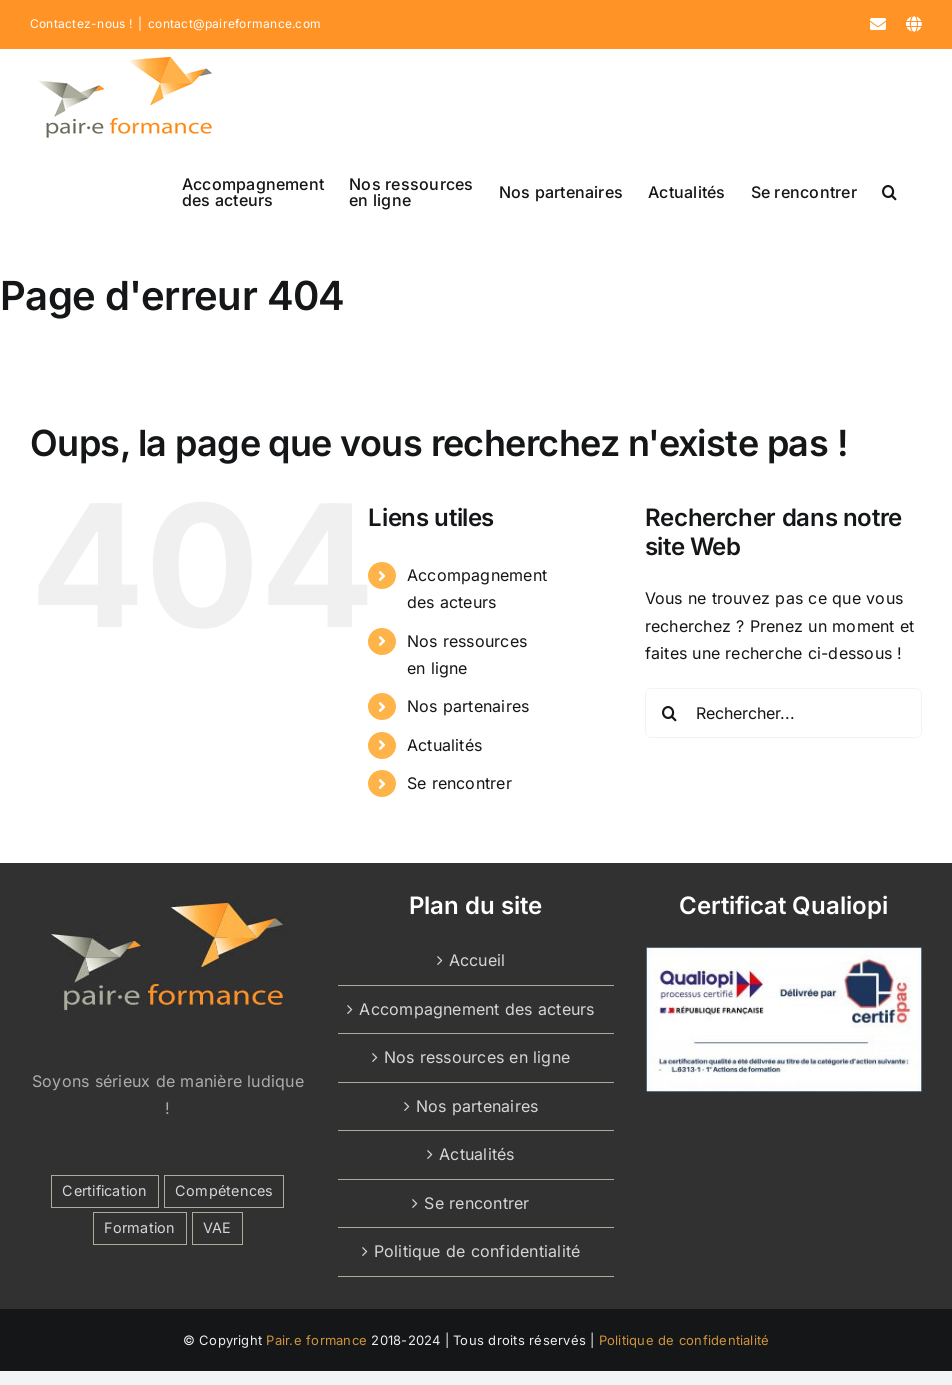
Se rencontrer (459, 783)
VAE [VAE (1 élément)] (217, 1227)
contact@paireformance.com (234, 23)
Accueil (477, 960)
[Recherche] (670, 713)
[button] (889, 191)
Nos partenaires (468, 706)
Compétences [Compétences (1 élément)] (224, 1190)
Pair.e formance (316, 1340)
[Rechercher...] (783, 713)
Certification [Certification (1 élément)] (104, 1190)
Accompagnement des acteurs (476, 1009)
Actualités (444, 745)
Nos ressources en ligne (477, 1057)
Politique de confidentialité (477, 1251)
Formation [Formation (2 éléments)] (139, 1227)
